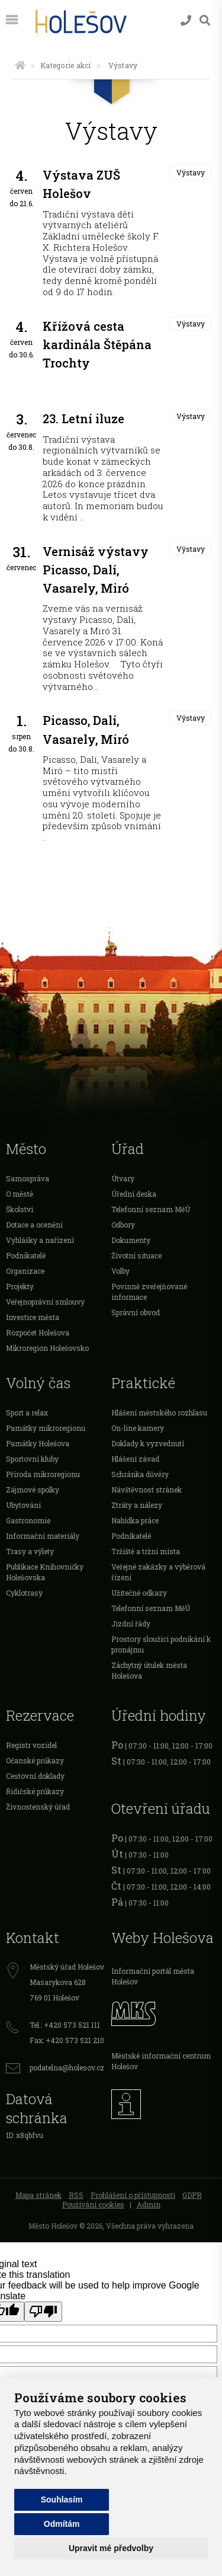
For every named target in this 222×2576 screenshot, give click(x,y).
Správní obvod (135, 1312)
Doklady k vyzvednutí (147, 1443)
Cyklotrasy (24, 1592)
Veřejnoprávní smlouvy (45, 1301)
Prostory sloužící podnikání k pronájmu (161, 1644)
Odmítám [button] (62, 2524)
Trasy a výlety (30, 1551)
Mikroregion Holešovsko (47, 1348)
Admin (148, 2204)
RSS (76, 2195)
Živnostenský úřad (38, 1806)
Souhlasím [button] (62, 2499)
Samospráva (27, 1178)
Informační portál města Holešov (152, 1976)
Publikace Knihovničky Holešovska (44, 1572)
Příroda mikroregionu (43, 1474)
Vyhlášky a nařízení (40, 1240)
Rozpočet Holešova (37, 1332)
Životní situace (136, 1255)
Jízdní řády (130, 1623)
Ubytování (23, 1505)
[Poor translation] (43, 2312)
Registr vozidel (31, 1745)
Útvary (122, 1178)
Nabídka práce (135, 1520)
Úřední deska (133, 1193)
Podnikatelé (26, 1255)
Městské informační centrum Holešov (161, 2061)
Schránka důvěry (140, 1474)
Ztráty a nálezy (136, 1505)
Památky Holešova (37, 1443)
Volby (120, 1271)
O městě (19, 1193)
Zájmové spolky (32, 1489)
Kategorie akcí (65, 65)
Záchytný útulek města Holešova (149, 1670)
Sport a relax (27, 1412)
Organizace (25, 1271)
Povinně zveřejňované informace (149, 1291)
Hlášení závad (135, 1458)
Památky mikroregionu (45, 1428)
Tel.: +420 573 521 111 (65, 2025)
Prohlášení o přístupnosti (133, 2195)
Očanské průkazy (35, 1760)
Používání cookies (93, 2204)
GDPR (192, 2195)
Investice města (32, 1317)
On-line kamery (137, 1428)
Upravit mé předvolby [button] (111, 2548)
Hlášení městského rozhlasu (159, 1412)
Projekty (20, 1286)
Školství (19, 1209)
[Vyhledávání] (205, 20)
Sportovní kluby (32, 1458)
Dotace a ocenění (34, 1224)
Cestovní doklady (35, 1776)
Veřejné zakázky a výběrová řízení (158, 1572)
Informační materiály (42, 1536)
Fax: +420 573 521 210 (67, 2040)
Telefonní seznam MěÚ (150, 1209)
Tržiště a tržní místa (145, 1551)
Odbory (123, 1224)
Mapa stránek (38, 2195)
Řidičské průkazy (35, 1791)
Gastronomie (28, 1520)
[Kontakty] (186, 20)
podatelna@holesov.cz (67, 2067)
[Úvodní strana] (20, 65)
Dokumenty (130, 1240)
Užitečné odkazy (139, 1592)
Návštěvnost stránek (146, 1489)
